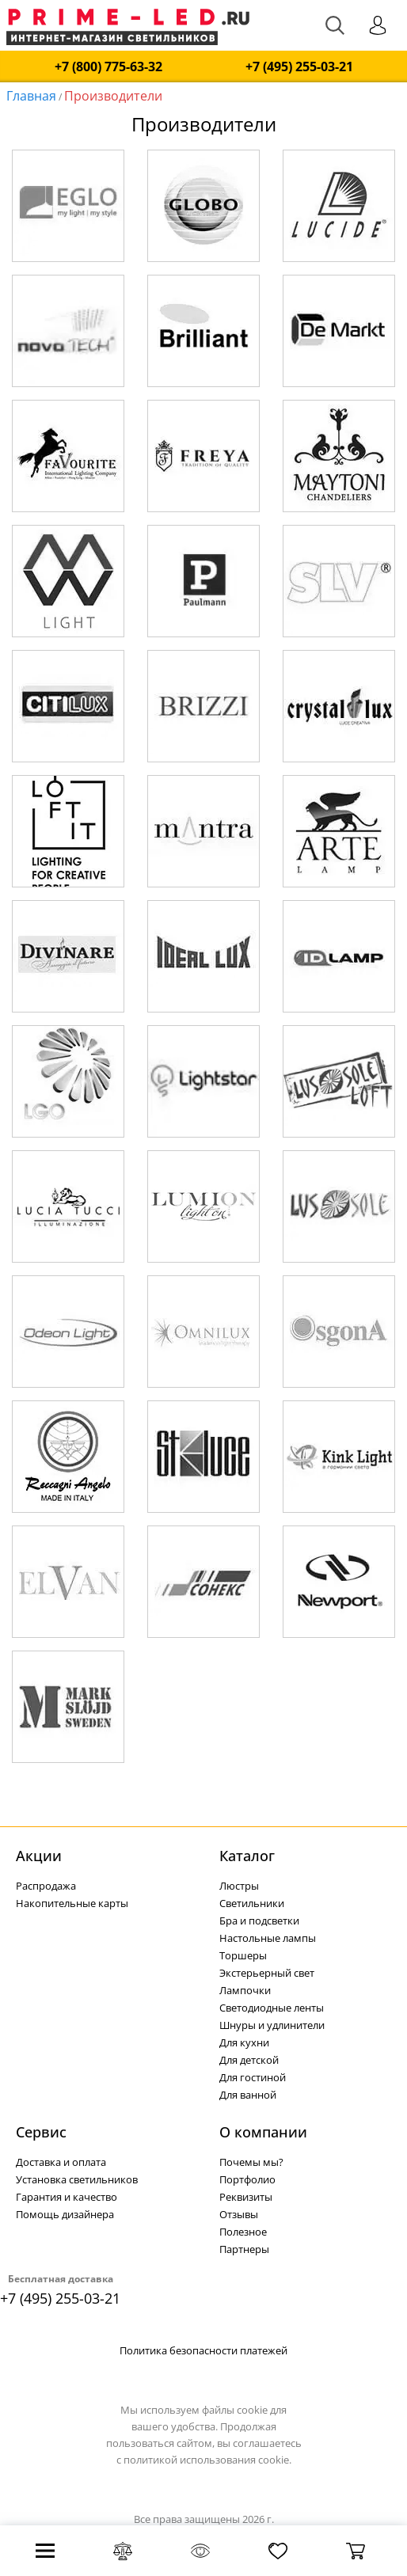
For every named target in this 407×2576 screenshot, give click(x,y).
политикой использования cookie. (207, 2460)
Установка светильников (77, 2179)
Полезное (243, 2232)
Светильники (251, 1903)
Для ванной (247, 2095)
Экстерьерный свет (266, 1973)
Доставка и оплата (61, 2162)
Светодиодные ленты (271, 2007)
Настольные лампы (267, 1938)
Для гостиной (252, 2077)
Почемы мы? (251, 2162)
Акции (39, 1855)
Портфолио (247, 2179)
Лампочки (245, 1990)
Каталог (247, 1855)
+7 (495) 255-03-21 (299, 67)
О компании (263, 2131)
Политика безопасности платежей (203, 2350)
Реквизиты (245, 2197)
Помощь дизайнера (65, 2214)
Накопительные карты (72, 1903)
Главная (31, 95)
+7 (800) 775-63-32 (108, 67)
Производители (113, 95)
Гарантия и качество (66, 2197)
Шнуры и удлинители (272, 2025)
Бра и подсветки (259, 1920)
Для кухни (244, 2042)
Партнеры (244, 2249)
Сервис (41, 2131)
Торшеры (243, 1955)
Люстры (239, 1886)
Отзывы (238, 2214)
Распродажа (46, 1886)
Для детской (249, 2060)
